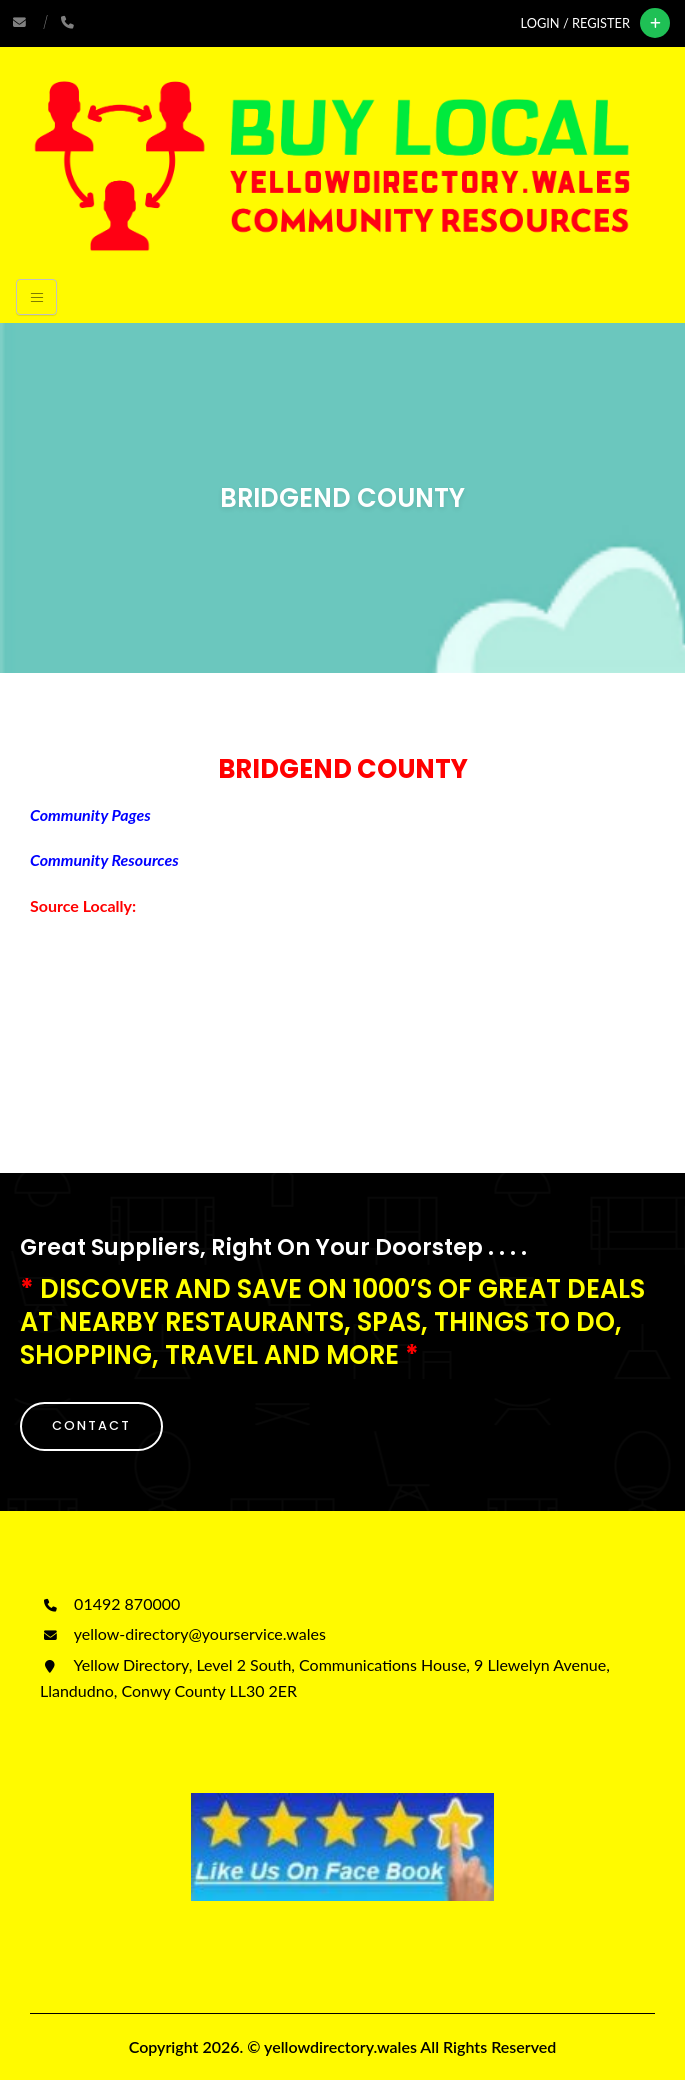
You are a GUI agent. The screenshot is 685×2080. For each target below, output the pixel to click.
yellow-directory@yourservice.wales (183, 1633)
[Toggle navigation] (36, 297)
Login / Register (575, 23)
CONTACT (91, 1425)
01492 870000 (110, 1603)
